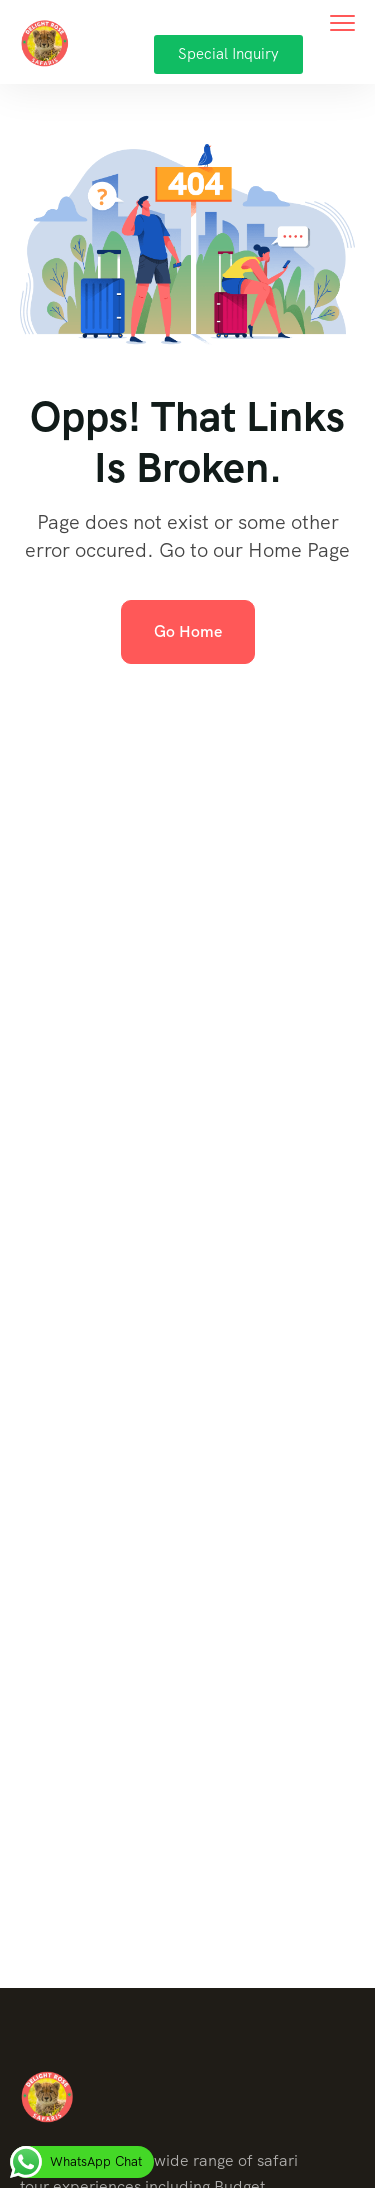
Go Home (188, 631)
